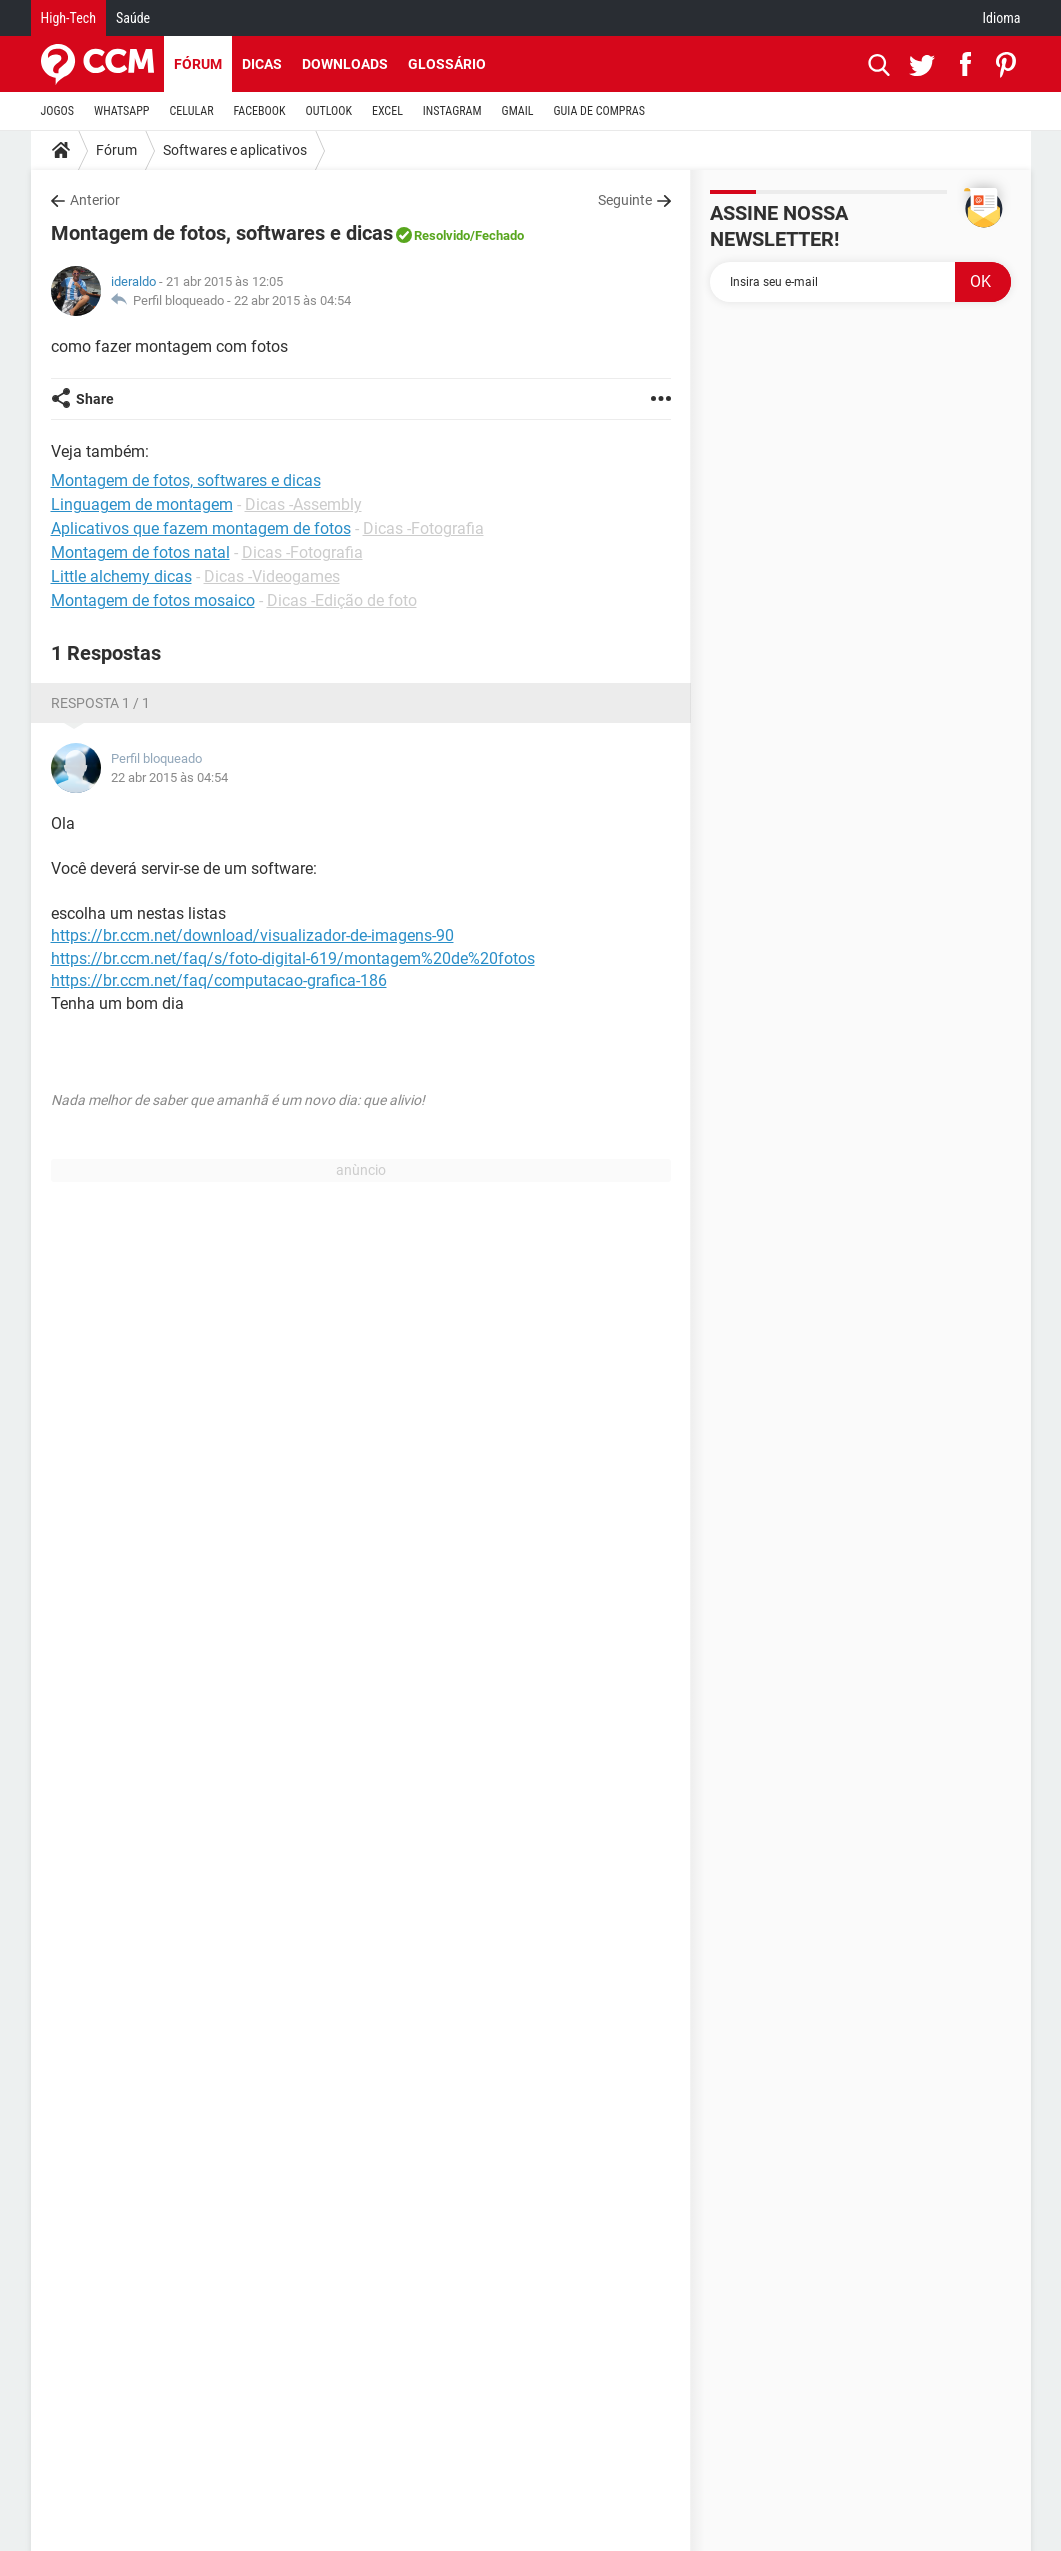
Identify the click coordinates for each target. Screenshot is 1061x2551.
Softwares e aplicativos (235, 150)
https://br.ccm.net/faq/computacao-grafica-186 (219, 980)
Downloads (345, 64)
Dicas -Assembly (303, 504)
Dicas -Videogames (272, 576)
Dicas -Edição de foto (342, 600)
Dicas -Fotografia (423, 528)
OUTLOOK (328, 111)
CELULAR (192, 111)
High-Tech (68, 18)
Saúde (133, 18)
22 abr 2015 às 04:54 (292, 300)
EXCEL (387, 111)
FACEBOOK (260, 111)
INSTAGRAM (452, 111)
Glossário (447, 64)
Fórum (198, 64)
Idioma (1002, 18)
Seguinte (625, 200)
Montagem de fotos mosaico (153, 600)
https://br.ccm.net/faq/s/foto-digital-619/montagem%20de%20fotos (293, 958)
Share (95, 399)
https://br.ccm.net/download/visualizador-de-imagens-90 (252, 935)
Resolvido (442, 235)
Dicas (262, 64)
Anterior (95, 200)
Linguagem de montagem (142, 504)
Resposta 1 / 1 (100, 703)
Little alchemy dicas (121, 576)
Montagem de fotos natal (140, 552)
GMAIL (518, 111)
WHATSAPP (121, 111)
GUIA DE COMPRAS (599, 111)
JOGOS (58, 111)
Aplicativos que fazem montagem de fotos (201, 528)
